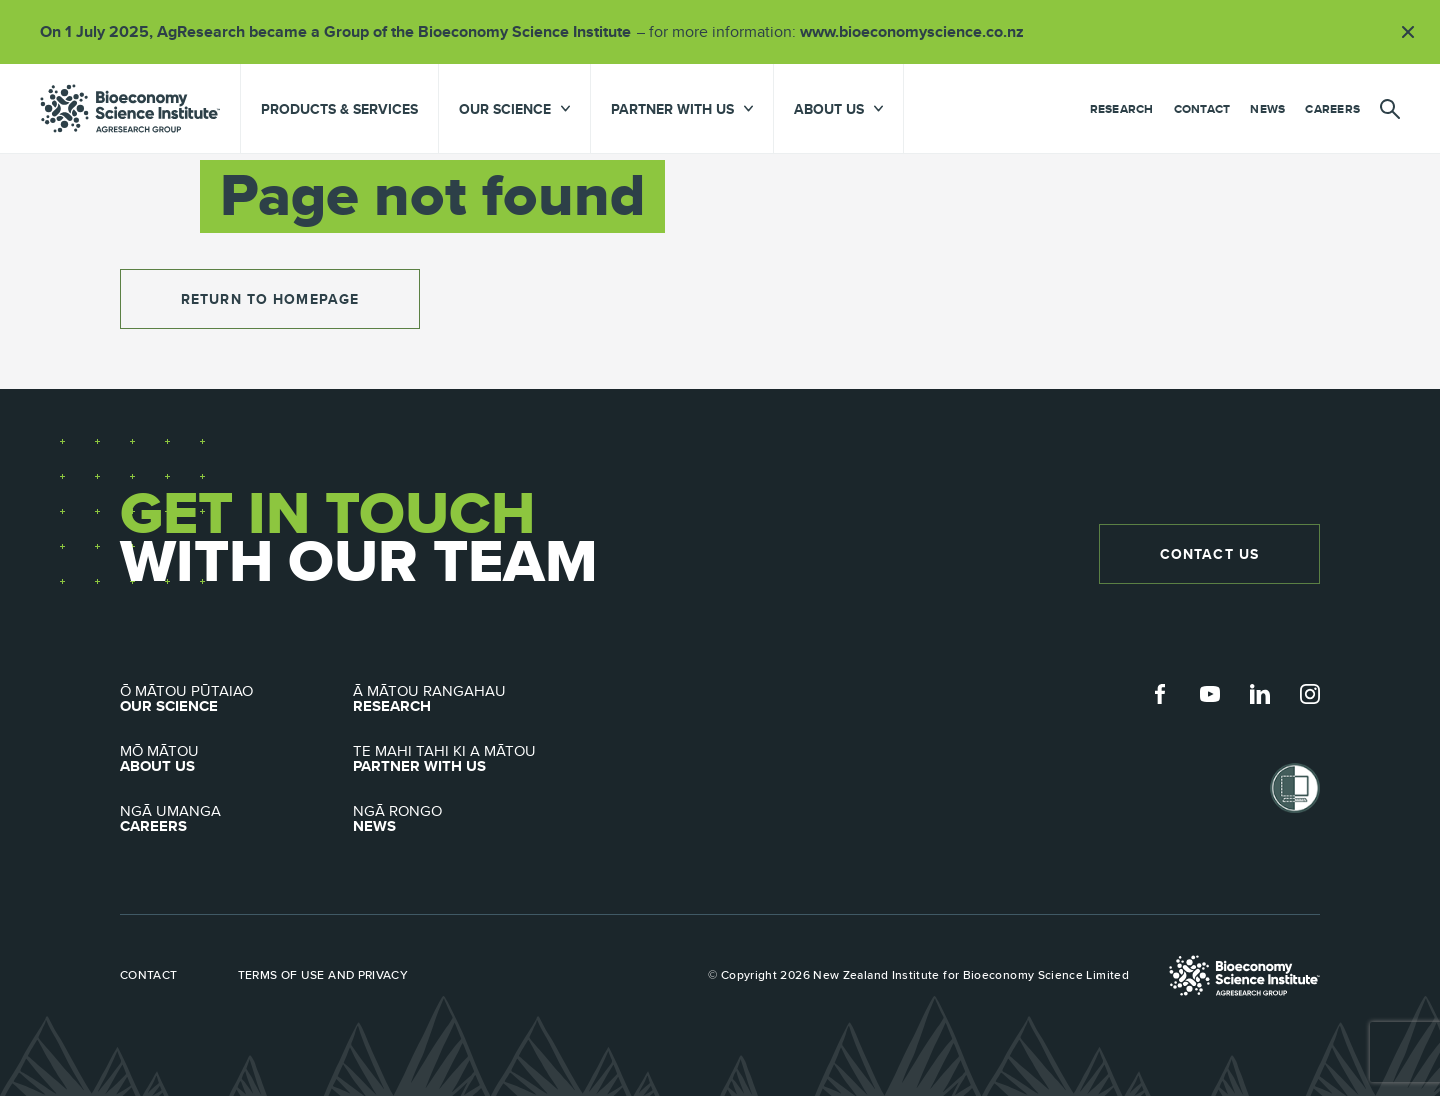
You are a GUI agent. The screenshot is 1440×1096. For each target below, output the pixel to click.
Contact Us (1209, 554)
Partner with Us (469, 759)
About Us (236, 759)
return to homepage (270, 299)
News (1267, 109)
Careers (1332, 109)
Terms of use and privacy (323, 975)
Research (1122, 109)
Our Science (236, 699)
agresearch (130, 108)
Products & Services (339, 109)
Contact (1202, 109)
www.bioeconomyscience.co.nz (919, 31)
